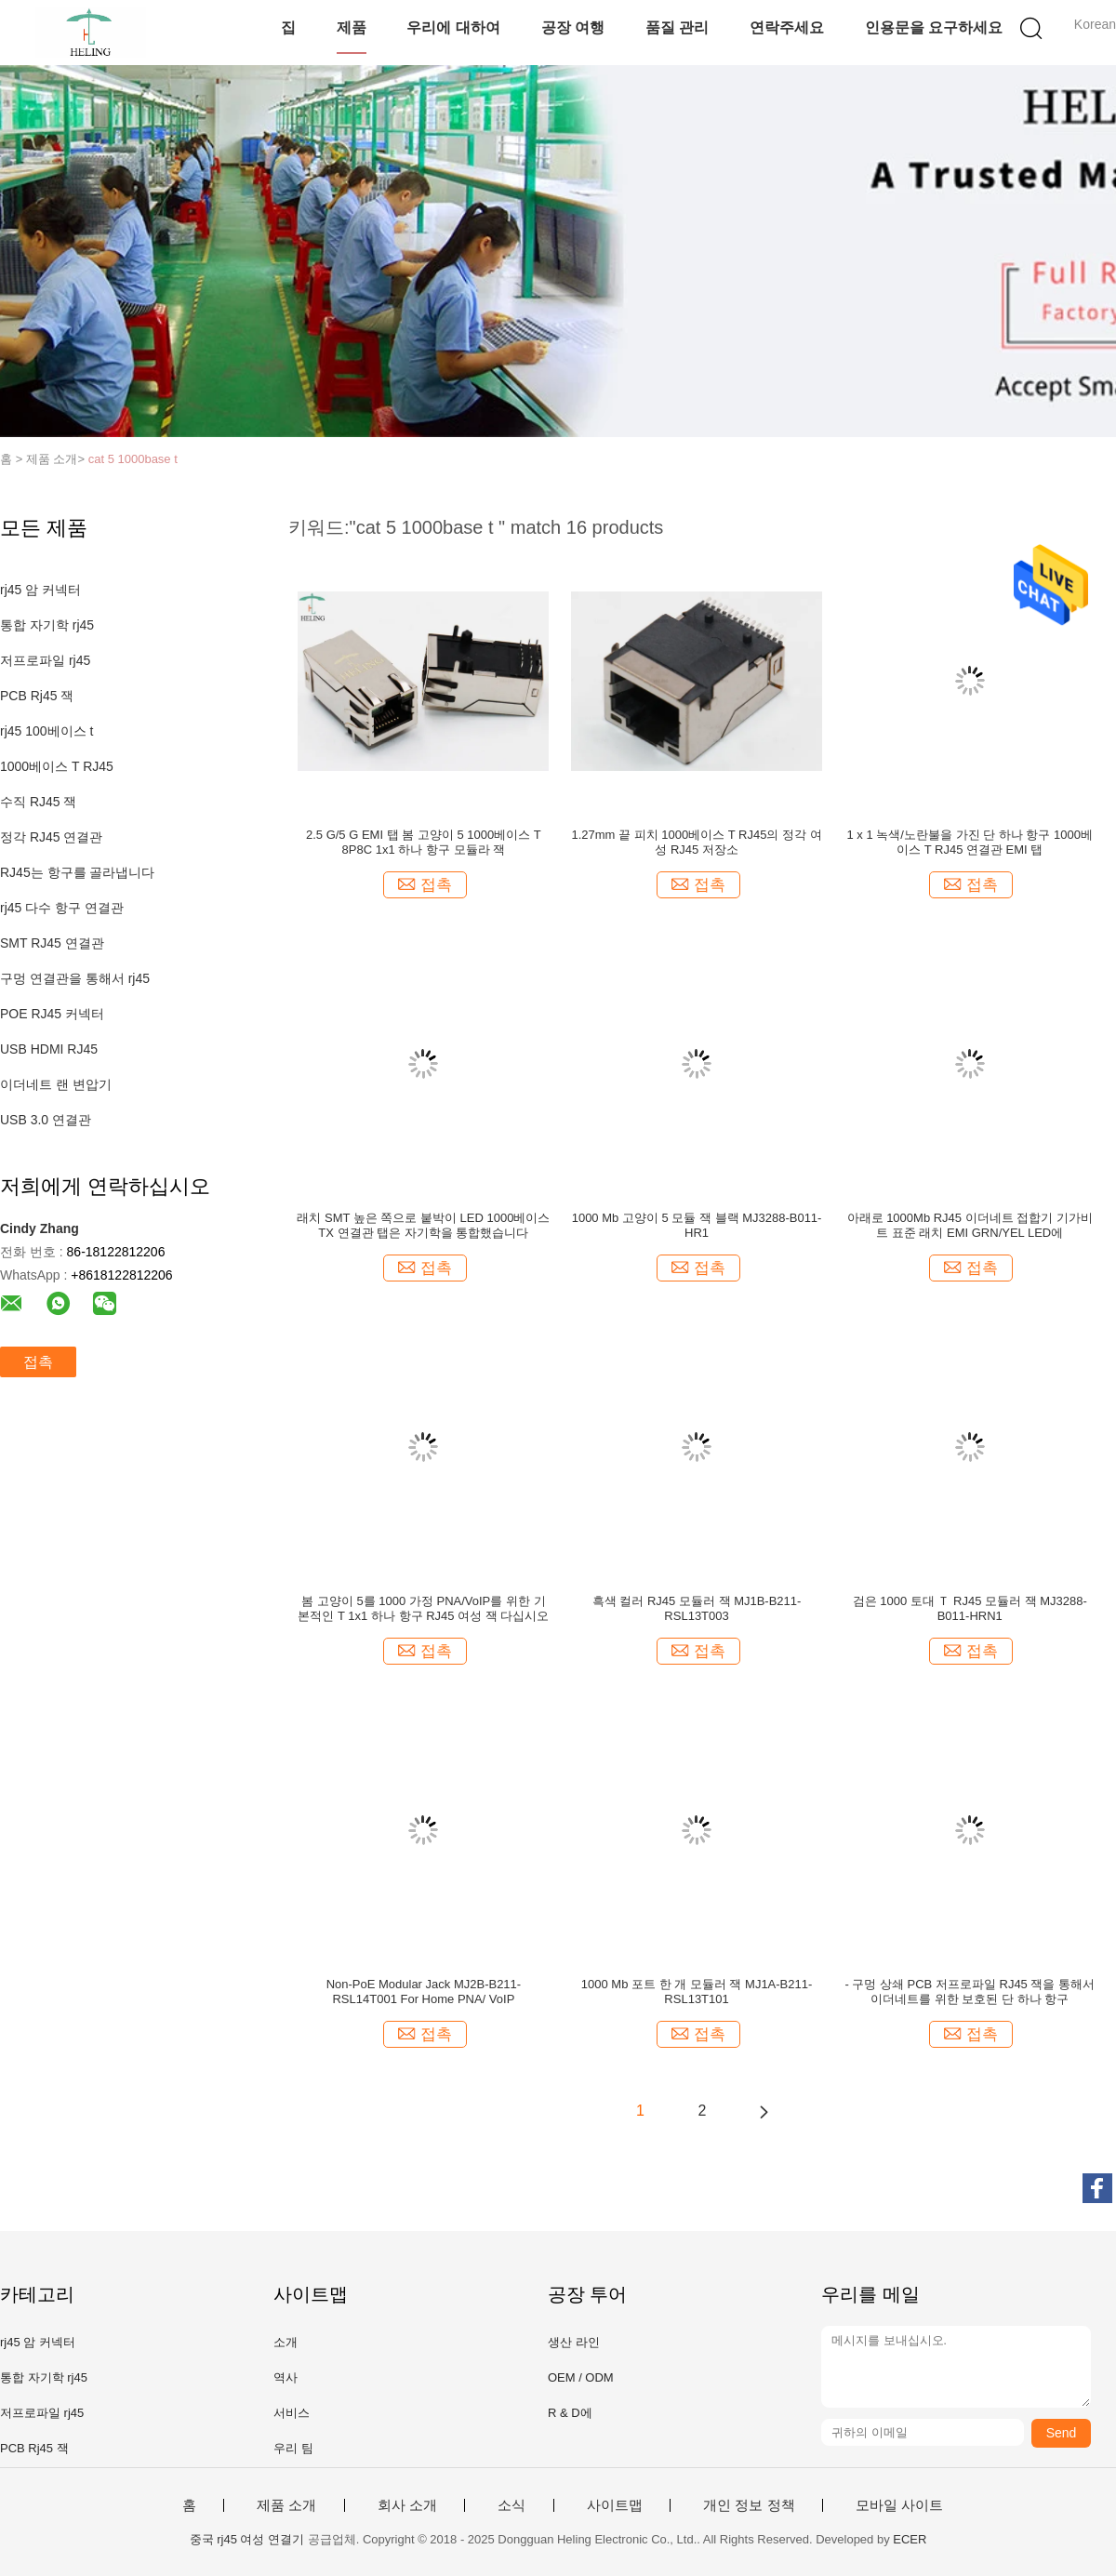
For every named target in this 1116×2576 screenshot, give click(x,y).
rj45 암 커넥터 (40, 589)
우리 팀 (293, 2448)
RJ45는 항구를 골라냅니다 (77, 872)
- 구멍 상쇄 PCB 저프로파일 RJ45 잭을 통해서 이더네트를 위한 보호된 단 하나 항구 (969, 1991)
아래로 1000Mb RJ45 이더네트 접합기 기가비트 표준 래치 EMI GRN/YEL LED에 (970, 1225)
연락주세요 (787, 27)
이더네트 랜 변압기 (56, 1084)
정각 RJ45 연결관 (51, 837)
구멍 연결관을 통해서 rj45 (75, 978)
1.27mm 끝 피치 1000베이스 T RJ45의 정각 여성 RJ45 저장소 (696, 842)
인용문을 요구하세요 (934, 27)
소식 (511, 2505)
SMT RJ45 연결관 (52, 943)
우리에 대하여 (452, 27)
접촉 (38, 1362)
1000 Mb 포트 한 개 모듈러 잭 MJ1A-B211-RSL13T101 (697, 1991)
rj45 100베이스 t (46, 731)
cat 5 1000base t (133, 459)
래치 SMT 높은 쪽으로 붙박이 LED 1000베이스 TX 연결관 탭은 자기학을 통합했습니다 (423, 1225)
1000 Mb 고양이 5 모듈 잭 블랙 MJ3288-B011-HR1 (697, 1225)
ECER (909, 2539)
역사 (285, 2377)
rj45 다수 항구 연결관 (62, 907)
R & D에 (570, 2413)
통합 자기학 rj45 (47, 624)
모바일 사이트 (899, 2505)
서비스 (291, 2413)
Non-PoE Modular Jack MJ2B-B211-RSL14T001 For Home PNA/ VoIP (424, 1991)
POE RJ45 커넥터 (52, 1013)
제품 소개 (286, 2505)
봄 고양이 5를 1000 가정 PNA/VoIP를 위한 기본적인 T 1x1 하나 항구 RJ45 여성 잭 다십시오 (423, 1608)
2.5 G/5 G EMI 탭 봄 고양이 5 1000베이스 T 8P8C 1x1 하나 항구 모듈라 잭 (423, 842)
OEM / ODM (581, 2377)
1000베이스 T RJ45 (56, 766)
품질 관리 (677, 27)
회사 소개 (407, 2505)
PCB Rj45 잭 (36, 695)
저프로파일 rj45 (45, 660)
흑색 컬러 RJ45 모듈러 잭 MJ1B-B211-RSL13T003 (697, 1608)
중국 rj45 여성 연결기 (247, 2539)
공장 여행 (572, 27)
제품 (351, 27)
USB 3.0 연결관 (45, 1119)
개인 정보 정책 (748, 2505)
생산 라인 (574, 2342)
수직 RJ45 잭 (38, 801)
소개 (285, 2342)
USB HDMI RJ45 (49, 1049)
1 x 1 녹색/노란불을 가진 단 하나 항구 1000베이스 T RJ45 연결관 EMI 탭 (970, 842)
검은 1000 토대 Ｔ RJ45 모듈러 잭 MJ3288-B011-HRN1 (970, 1608)
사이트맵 (615, 2505)
